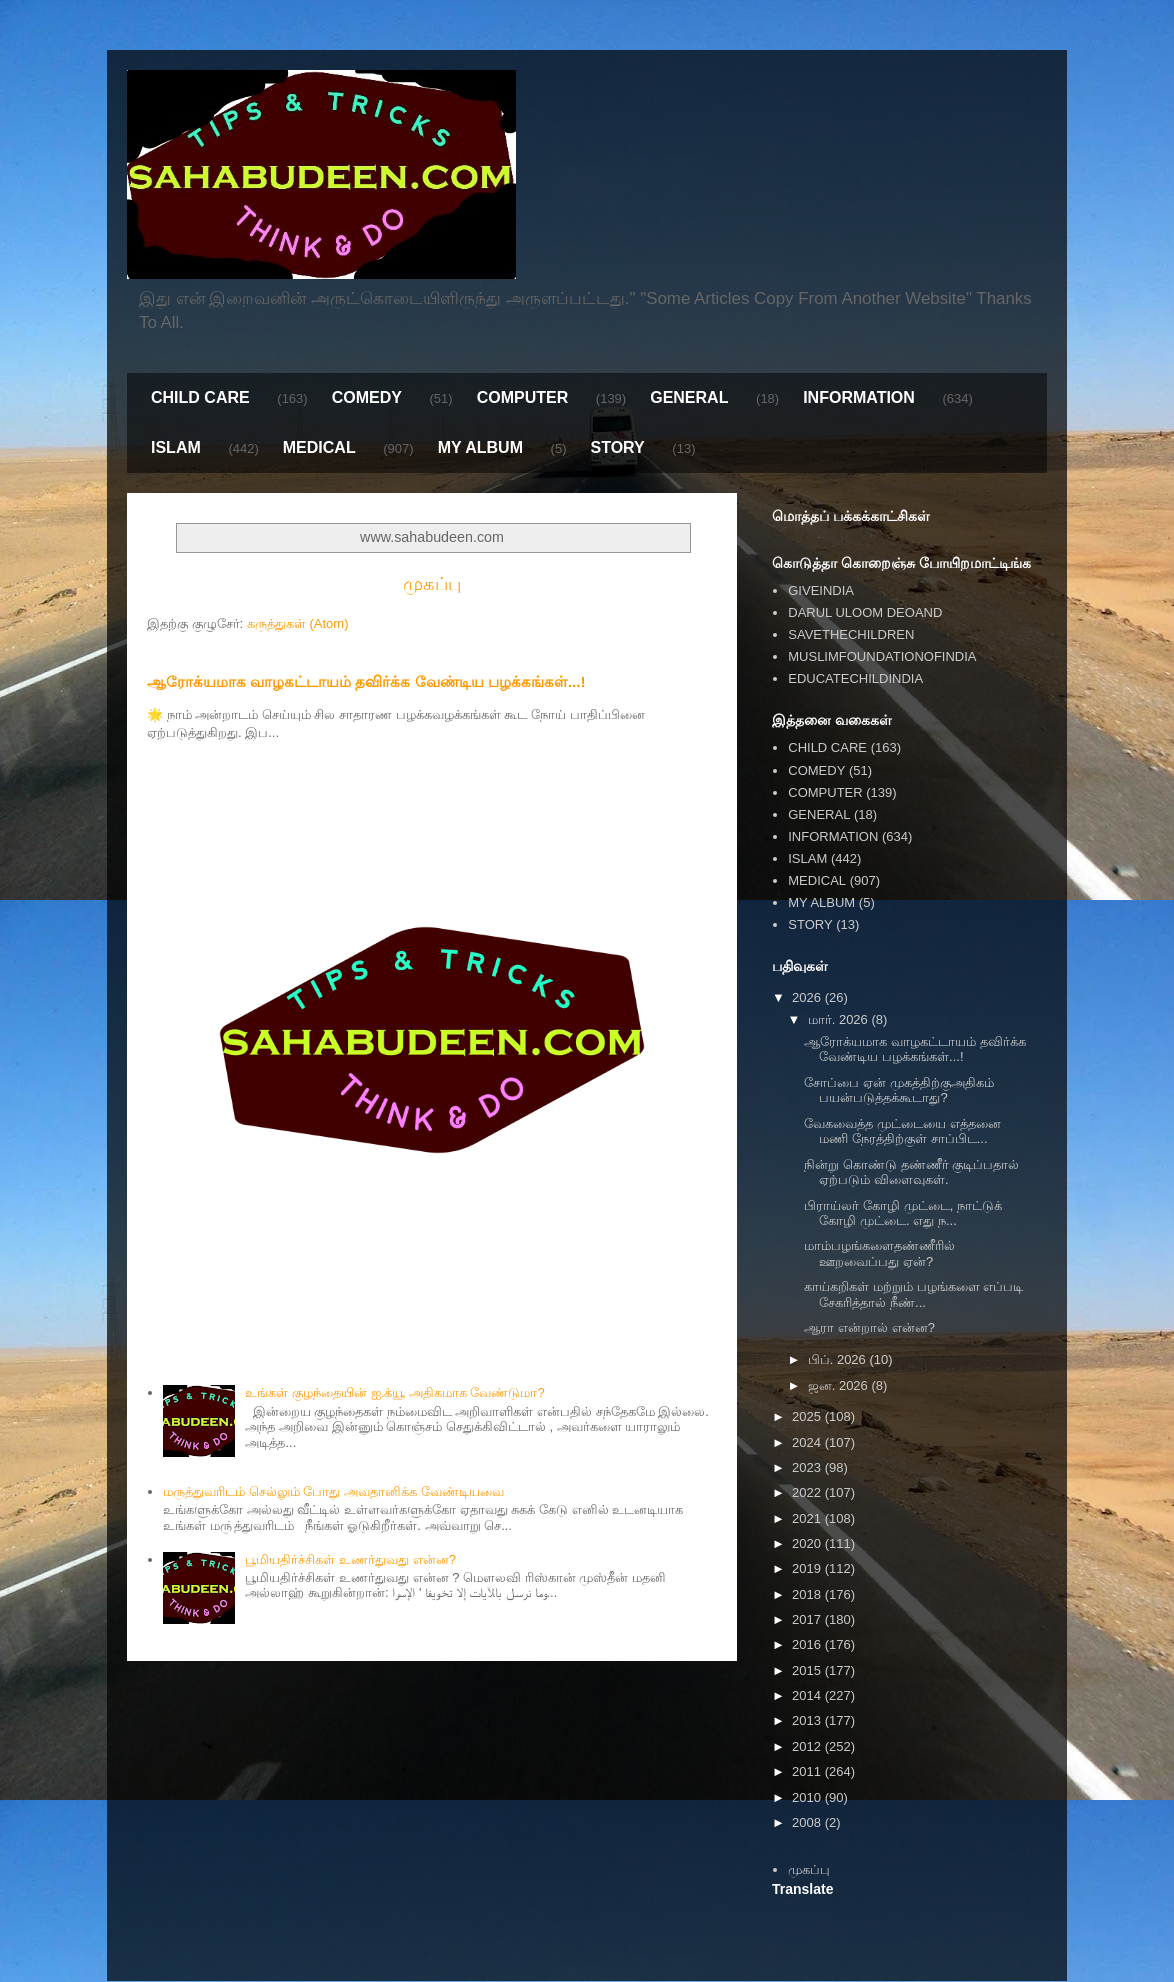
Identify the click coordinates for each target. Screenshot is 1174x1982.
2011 (808, 1771)
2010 (808, 1797)
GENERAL (689, 397)
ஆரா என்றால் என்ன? (869, 1327)
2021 (808, 1518)
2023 (808, 1467)
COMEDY (367, 397)
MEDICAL (319, 447)
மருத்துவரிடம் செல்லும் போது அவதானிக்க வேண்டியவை (333, 1491)
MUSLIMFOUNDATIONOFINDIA (882, 656)
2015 (808, 1670)
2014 (808, 1695)
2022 (808, 1492)
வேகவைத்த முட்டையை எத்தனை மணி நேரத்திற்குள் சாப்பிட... (902, 1131)
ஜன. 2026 (840, 1385)
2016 (808, 1644)
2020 (808, 1543)
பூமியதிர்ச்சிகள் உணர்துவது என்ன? (350, 1559)
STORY (617, 447)
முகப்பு (432, 584)
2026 (808, 997)
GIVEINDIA (821, 590)
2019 (808, 1568)
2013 (808, 1720)
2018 (808, 1594)
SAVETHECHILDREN (851, 634)
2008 (808, 1822)
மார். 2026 (840, 1019)
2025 (808, 1416)
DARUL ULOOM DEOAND (865, 612)
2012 (808, 1746)
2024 (808, 1442)
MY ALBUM (480, 447)
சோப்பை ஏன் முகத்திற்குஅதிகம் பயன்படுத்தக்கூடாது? (898, 1090)
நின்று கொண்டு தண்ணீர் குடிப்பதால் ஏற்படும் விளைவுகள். (911, 1172)
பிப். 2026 (839, 1359)
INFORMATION (859, 397)
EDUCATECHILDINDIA (855, 678)
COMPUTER (523, 397)
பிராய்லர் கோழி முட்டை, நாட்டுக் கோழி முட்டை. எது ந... (902, 1213)
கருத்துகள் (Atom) (298, 623)
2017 (808, 1619)
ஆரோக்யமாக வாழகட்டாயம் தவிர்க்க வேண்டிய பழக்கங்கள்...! (366, 681)
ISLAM (176, 447)
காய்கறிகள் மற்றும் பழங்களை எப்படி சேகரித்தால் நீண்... (913, 1294)
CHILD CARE (200, 397)
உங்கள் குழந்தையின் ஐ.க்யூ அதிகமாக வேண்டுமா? (394, 1392)
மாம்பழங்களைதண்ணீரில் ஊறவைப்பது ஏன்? (879, 1253)
